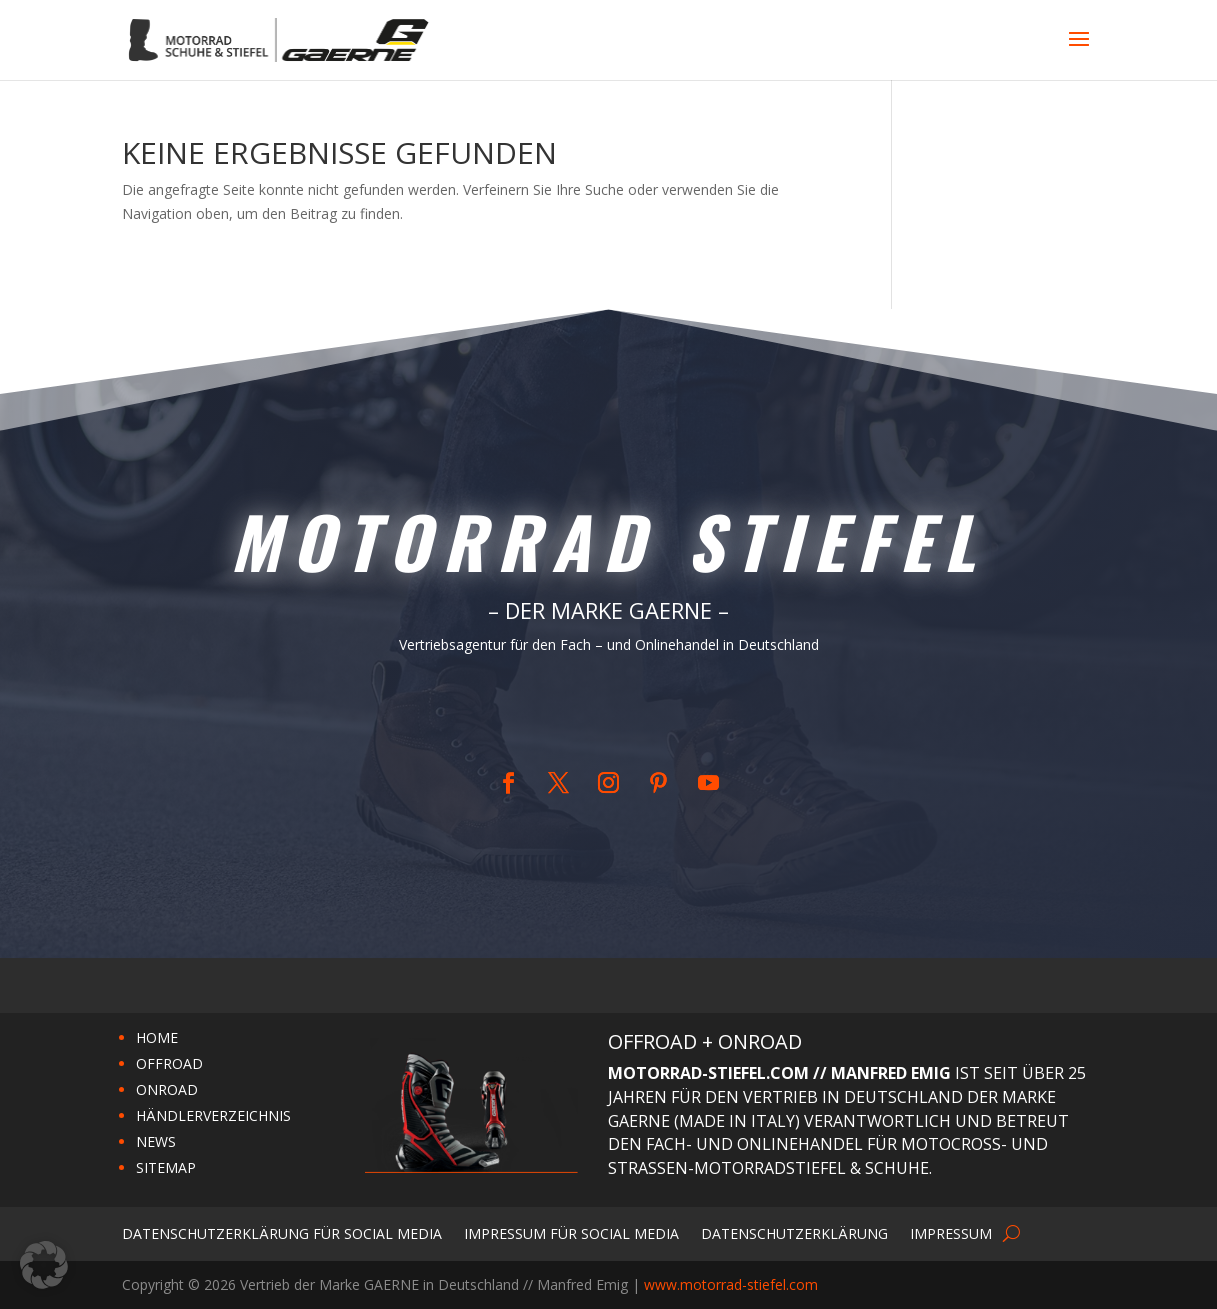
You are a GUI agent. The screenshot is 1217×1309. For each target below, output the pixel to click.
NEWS (156, 1141)
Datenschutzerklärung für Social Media (282, 1232)
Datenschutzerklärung (794, 1232)
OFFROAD (169, 1063)
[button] (44, 1265)
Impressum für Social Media (571, 1232)
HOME (157, 1037)
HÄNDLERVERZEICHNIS (213, 1115)
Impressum (951, 1232)
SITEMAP (166, 1167)
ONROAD (167, 1089)
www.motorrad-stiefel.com (731, 1284)
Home (596, 711)
